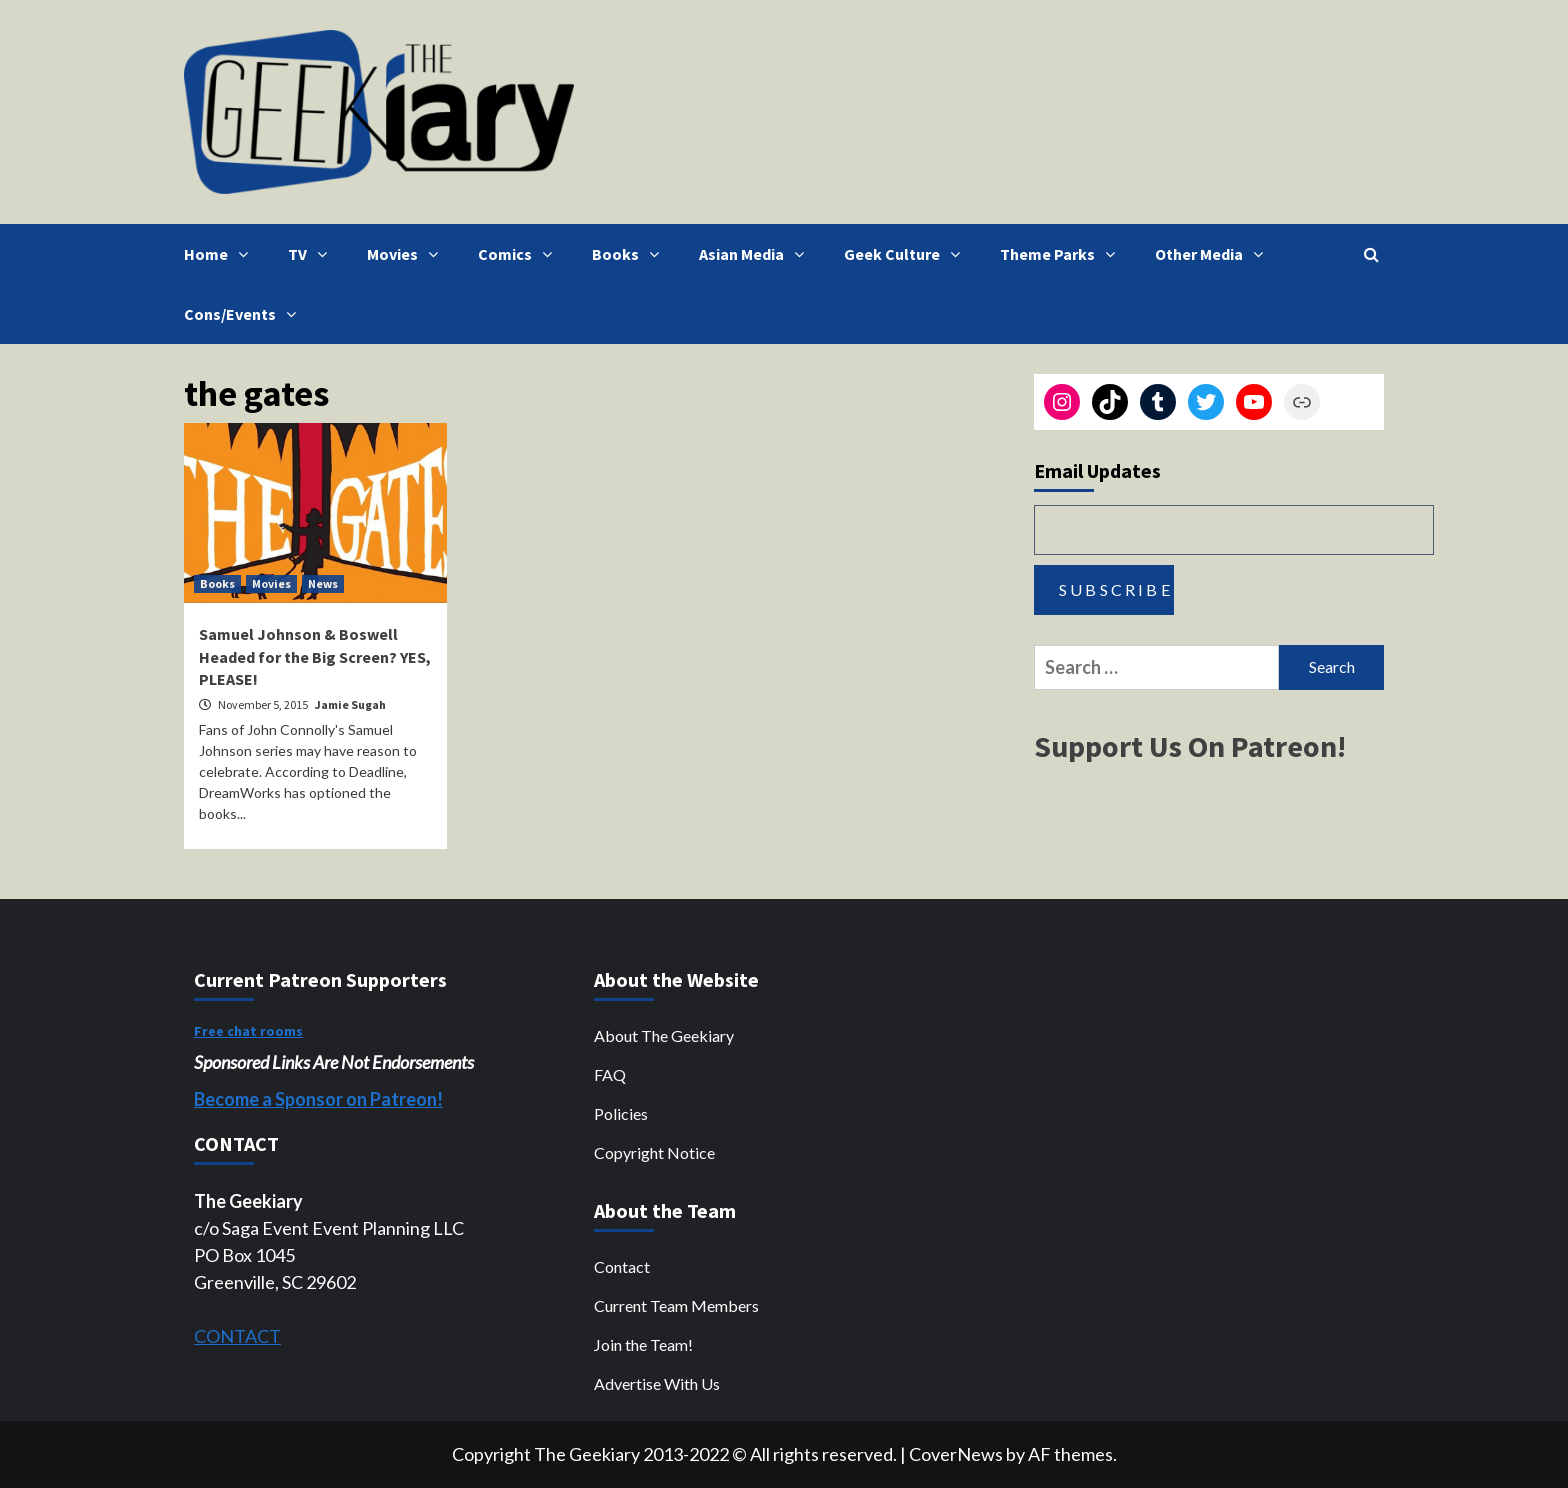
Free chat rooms (248, 1031)
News (323, 583)
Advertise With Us (657, 1383)
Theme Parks (1062, 254)
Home (221, 254)
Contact (622, 1266)
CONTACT (237, 1336)
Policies (621, 1113)
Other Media (1214, 254)
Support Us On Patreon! (1190, 746)
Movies (407, 254)
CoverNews (956, 1454)
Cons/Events (245, 314)
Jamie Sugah (350, 704)
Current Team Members (676, 1305)
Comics (520, 254)
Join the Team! (643, 1344)
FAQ (610, 1074)
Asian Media (756, 254)
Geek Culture (907, 254)
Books (630, 254)
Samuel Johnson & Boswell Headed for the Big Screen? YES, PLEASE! (315, 656)
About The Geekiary (664, 1035)
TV (312, 254)
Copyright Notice (654, 1152)
